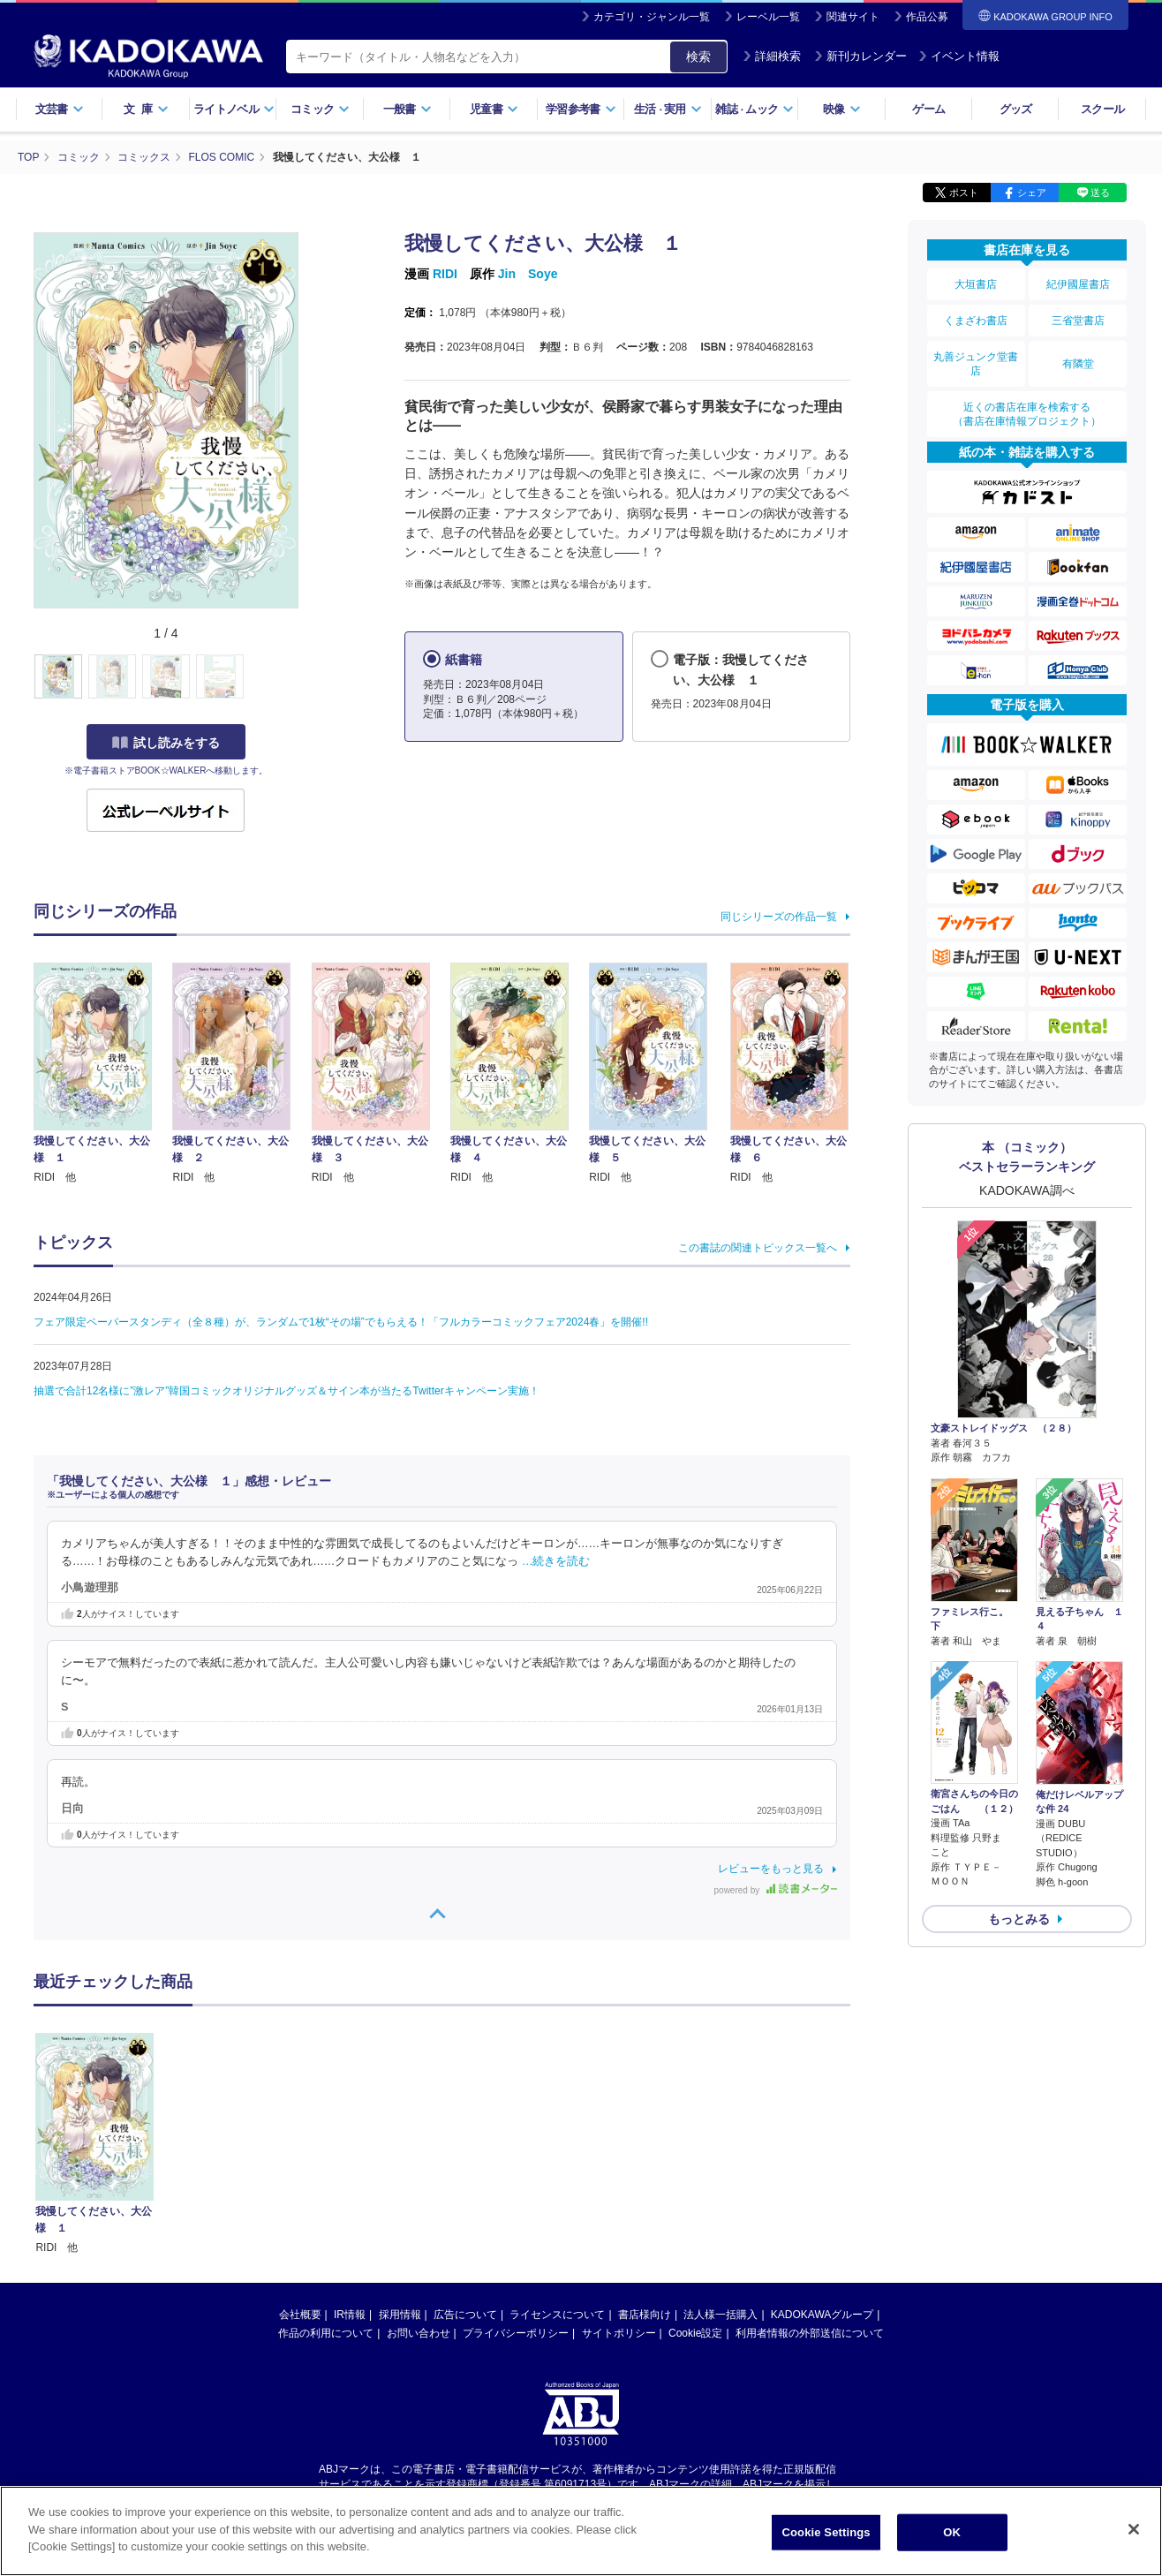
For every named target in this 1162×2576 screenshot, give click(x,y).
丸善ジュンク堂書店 (975, 364)
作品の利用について (326, 2333)
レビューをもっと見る (771, 1868)
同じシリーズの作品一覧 (779, 916)
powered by (775, 1890)
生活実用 (668, 109)
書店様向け (644, 2314)
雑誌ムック (754, 109)
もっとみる (1019, 1919)
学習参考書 (581, 109)
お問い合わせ (418, 2333)
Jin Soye (528, 274)
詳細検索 (772, 56)
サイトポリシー (619, 2333)
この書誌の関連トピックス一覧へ (757, 1248)
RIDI (445, 274)
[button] (309, 677)
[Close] (1133, 2529)
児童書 (494, 109)
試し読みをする (166, 743)
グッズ (1016, 109)
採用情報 (400, 2314)
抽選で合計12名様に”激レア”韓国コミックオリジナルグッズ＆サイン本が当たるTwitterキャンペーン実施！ (287, 1391)
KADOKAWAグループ (822, 2314)
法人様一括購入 (720, 2314)
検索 (698, 56)
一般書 (407, 109)
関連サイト (852, 17)
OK (952, 2532)
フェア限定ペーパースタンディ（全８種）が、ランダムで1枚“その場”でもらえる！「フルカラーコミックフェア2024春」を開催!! (341, 1322)
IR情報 (350, 2314)
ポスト (963, 192)
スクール (1102, 109)
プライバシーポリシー (516, 2333)
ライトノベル (234, 109)
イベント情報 (959, 56)
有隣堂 (1078, 364)
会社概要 (300, 2314)
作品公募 (927, 17)
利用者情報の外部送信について (810, 2333)
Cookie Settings (825, 2532)
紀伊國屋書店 (1078, 284)
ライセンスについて (557, 2314)
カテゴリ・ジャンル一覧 (651, 17)
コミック (320, 109)
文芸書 (59, 109)
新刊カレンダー (860, 56)
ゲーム (928, 109)
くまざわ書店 (975, 320)
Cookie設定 (695, 2333)
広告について (465, 2314)
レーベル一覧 (768, 17)
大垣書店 (975, 284)
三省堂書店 (1078, 320)
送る (1100, 192)
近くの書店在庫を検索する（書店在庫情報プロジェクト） (1027, 414)
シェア (1031, 192)
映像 (842, 109)
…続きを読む (556, 1561)
